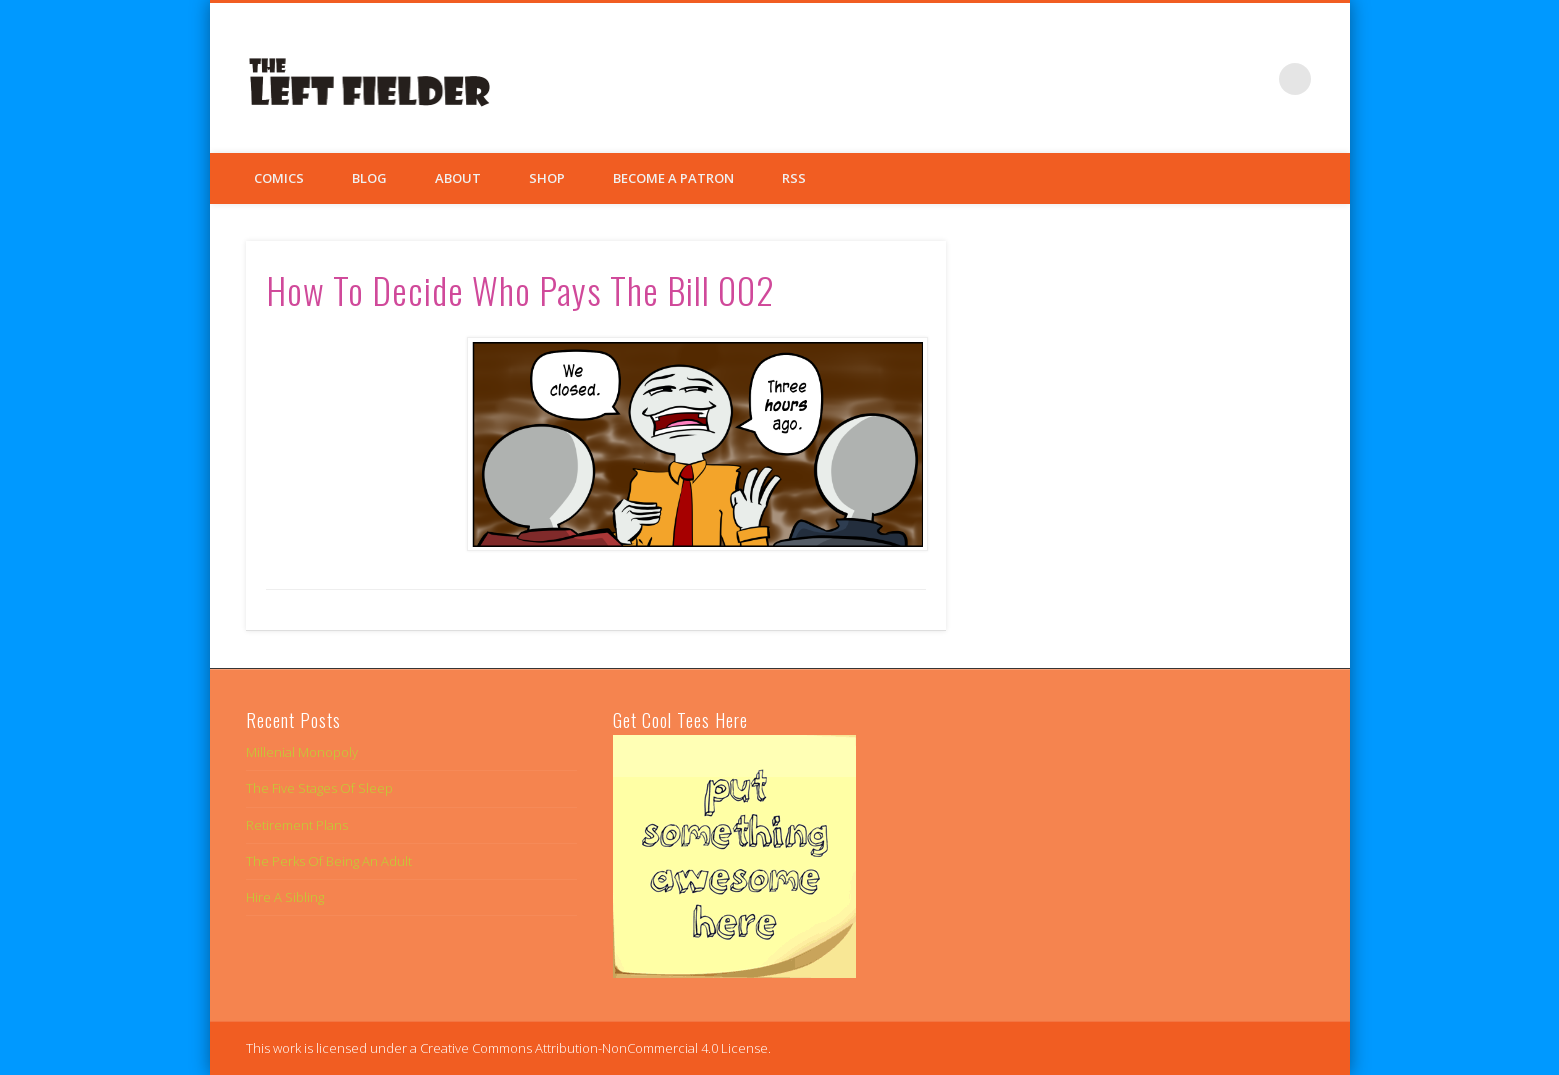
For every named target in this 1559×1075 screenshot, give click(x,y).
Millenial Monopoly (302, 752)
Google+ (1254, 79)
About (458, 178)
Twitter (1213, 79)
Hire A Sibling (285, 897)
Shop (547, 178)
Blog (369, 178)
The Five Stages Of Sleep (319, 788)
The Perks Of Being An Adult (329, 861)
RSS (794, 178)
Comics (279, 178)
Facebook (1172, 79)
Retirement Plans (297, 825)
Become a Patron (673, 178)
